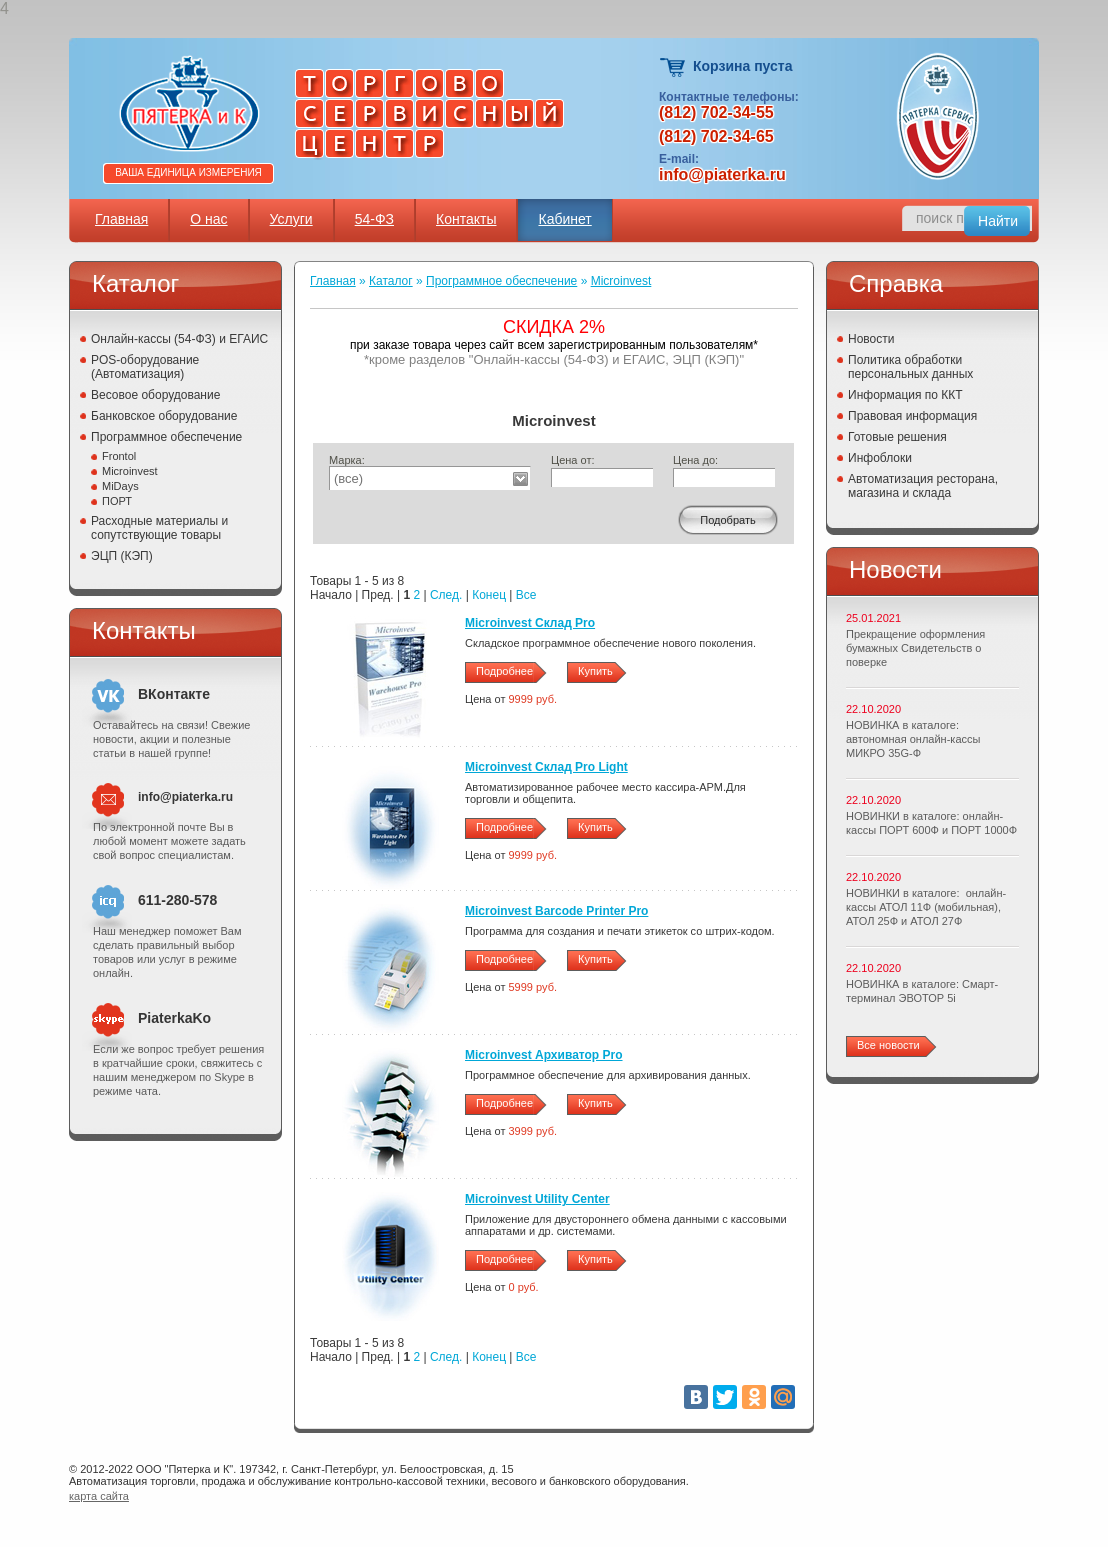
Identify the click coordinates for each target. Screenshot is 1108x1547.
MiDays (120, 486)
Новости (871, 339)
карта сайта (99, 1496)
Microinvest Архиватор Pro (544, 1055)
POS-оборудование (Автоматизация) (145, 367)
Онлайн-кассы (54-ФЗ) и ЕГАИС (179, 339)
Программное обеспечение (166, 437)
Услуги (291, 219)
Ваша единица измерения (188, 172)
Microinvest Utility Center (537, 1199)
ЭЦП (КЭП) (122, 556)
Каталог (391, 281)
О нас (208, 219)
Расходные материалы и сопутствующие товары (159, 528)
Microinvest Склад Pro (530, 623)
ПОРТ (117, 501)
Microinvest (130, 471)
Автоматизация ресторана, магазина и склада (923, 486)
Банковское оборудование (164, 416)
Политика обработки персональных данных (910, 367)
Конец (489, 595)
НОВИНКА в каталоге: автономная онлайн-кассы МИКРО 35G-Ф (913, 739)
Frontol (119, 456)
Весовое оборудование (155, 395)
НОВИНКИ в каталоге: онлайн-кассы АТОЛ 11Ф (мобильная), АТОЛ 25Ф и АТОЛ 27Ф (926, 907)
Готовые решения (897, 437)
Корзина (673, 67)
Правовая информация (912, 416)
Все (526, 595)
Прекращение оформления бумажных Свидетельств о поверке (915, 648)
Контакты (466, 219)
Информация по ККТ (905, 395)
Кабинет (564, 219)
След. (446, 595)
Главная (121, 219)
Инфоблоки (880, 458)
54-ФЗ (374, 219)
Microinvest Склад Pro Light (546, 767)
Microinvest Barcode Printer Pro (556, 911)
